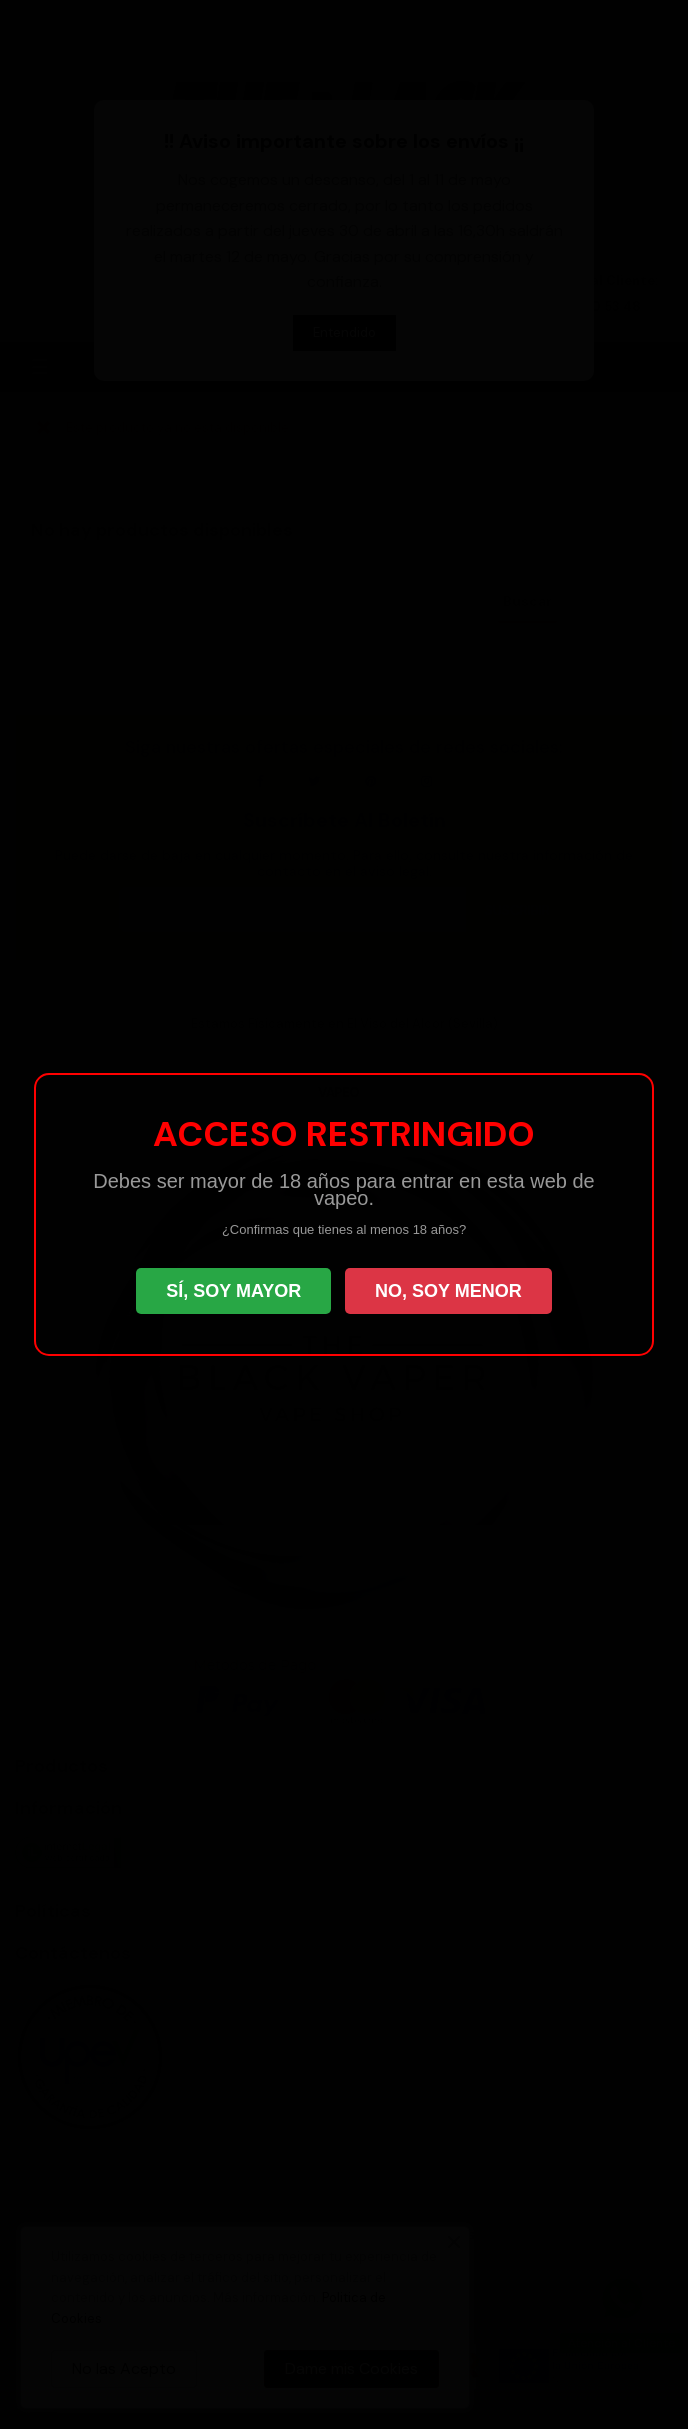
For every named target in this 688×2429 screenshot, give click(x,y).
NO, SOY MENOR (448, 1291)
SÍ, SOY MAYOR (233, 1291)
